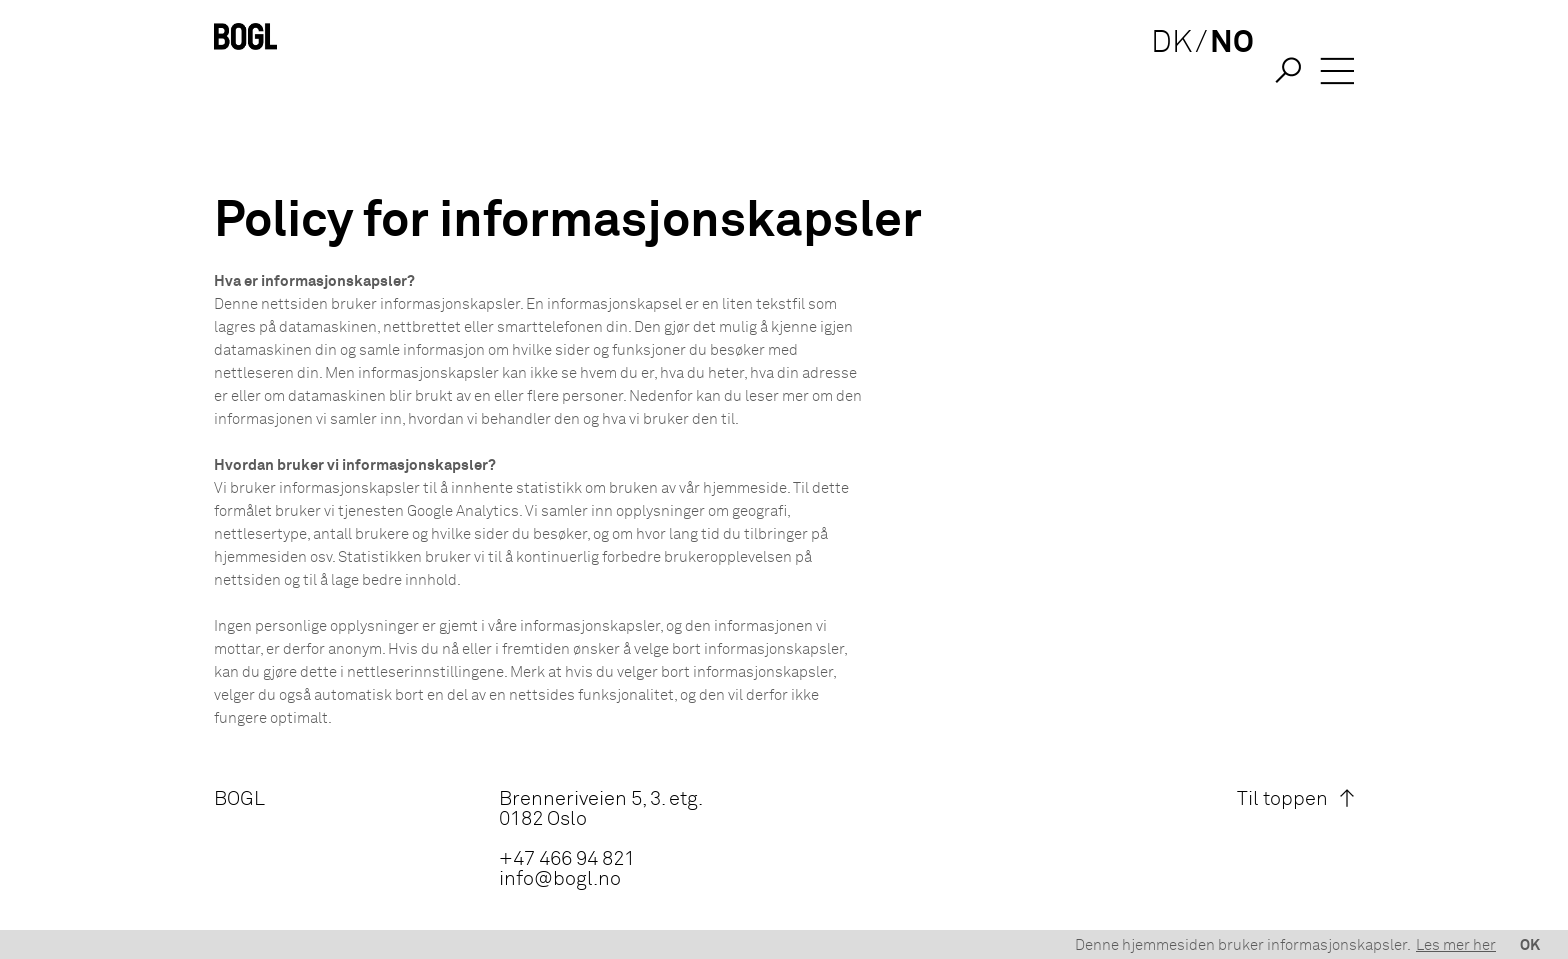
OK (1530, 945)
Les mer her (1456, 945)
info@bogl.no (560, 879)
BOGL (239, 799)
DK (1162, 72)
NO (1223, 72)
